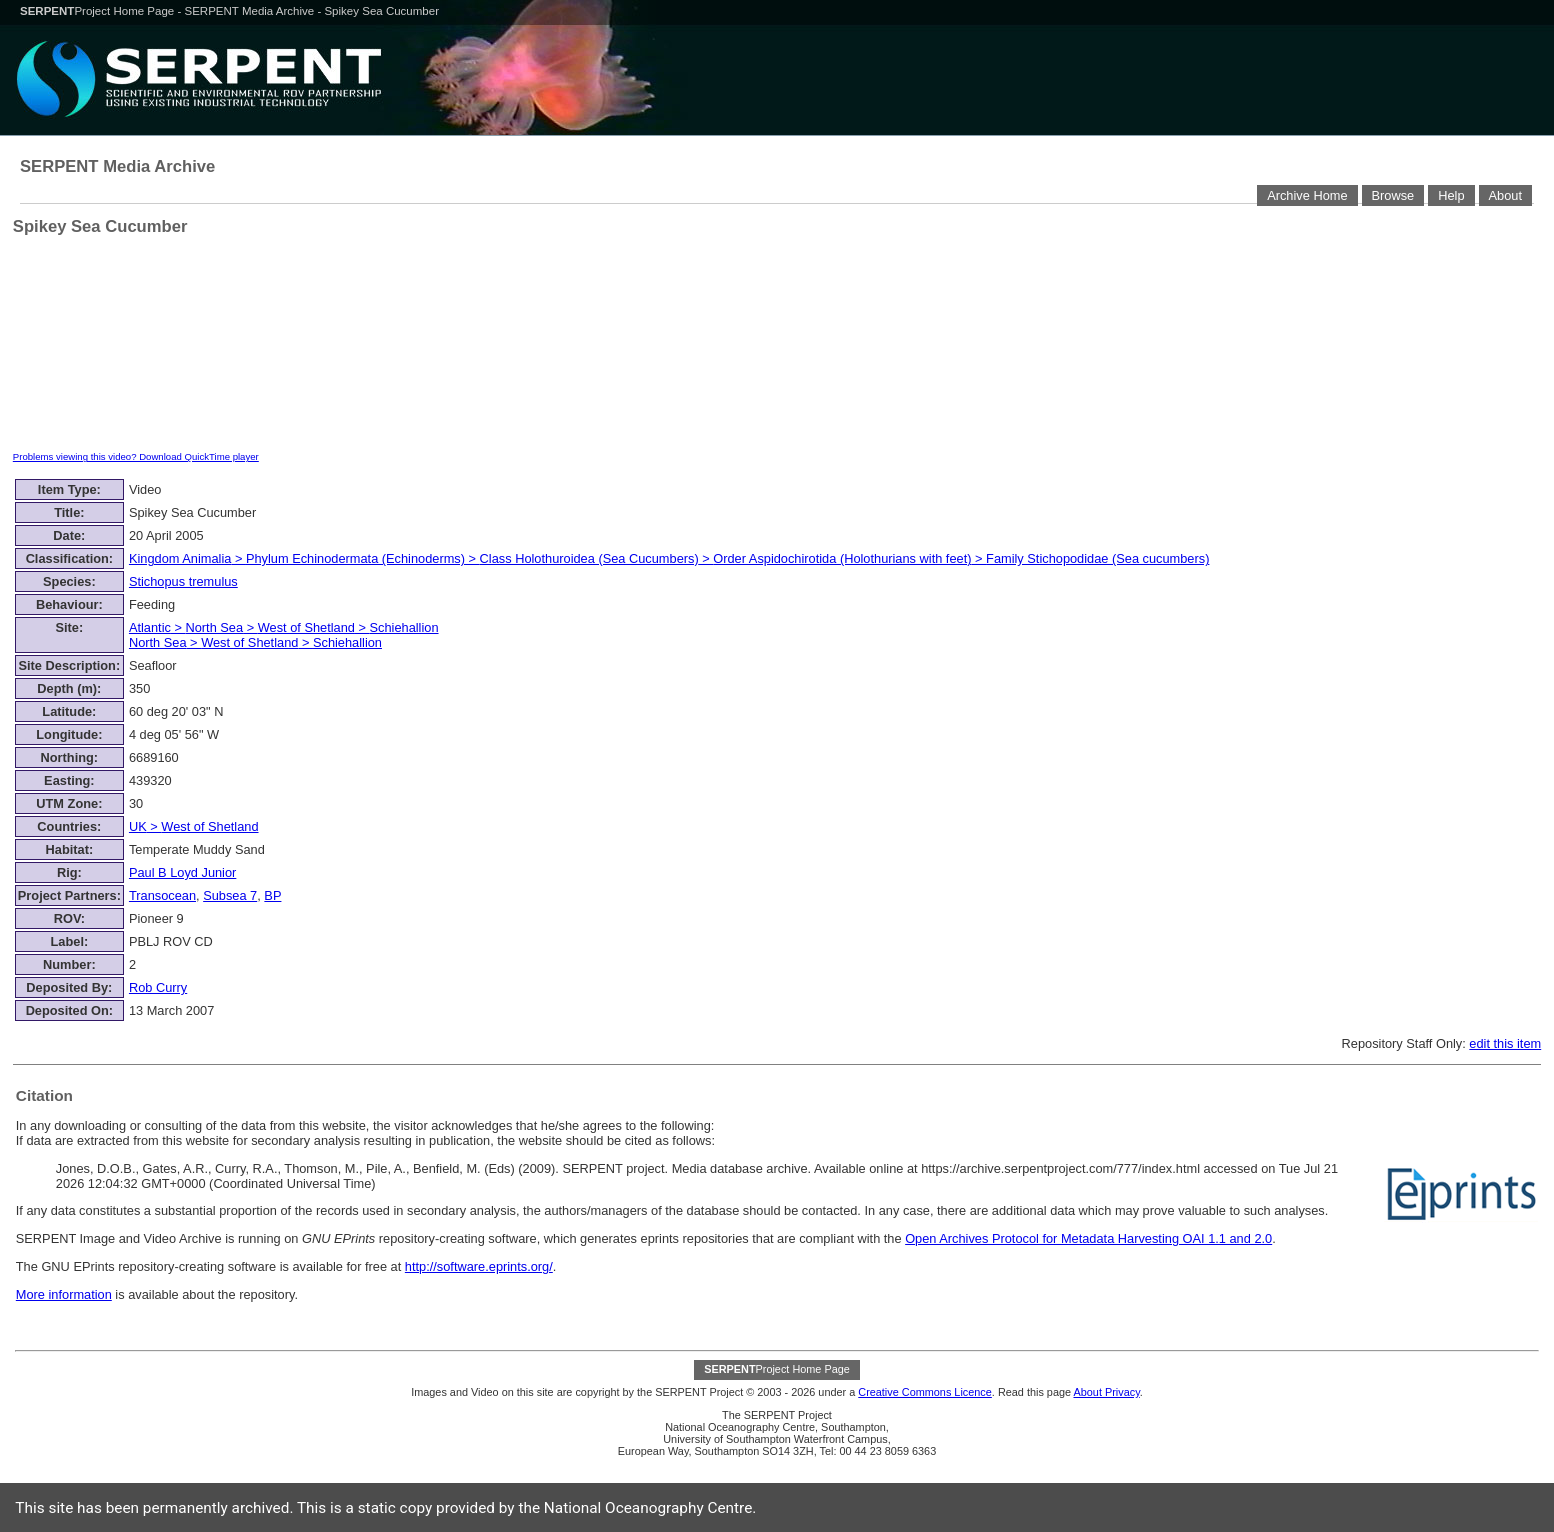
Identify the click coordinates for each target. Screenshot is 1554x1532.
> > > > (669, 558)
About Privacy (1106, 1392)
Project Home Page (98, 11)
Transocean (162, 895)
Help (1451, 195)
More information (64, 1294)
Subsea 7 (230, 895)
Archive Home (1307, 195)
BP (272, 895)
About (1505, 195)
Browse (1393, 195)
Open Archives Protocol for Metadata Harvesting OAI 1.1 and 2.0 (1088, 1238)
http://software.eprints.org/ (479, 1266)
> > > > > (284, 635)
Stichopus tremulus (183, 581)
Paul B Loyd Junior (182, 872)
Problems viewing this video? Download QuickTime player (136, 456)
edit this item (1505, 1043)
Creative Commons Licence (925, 1392)
